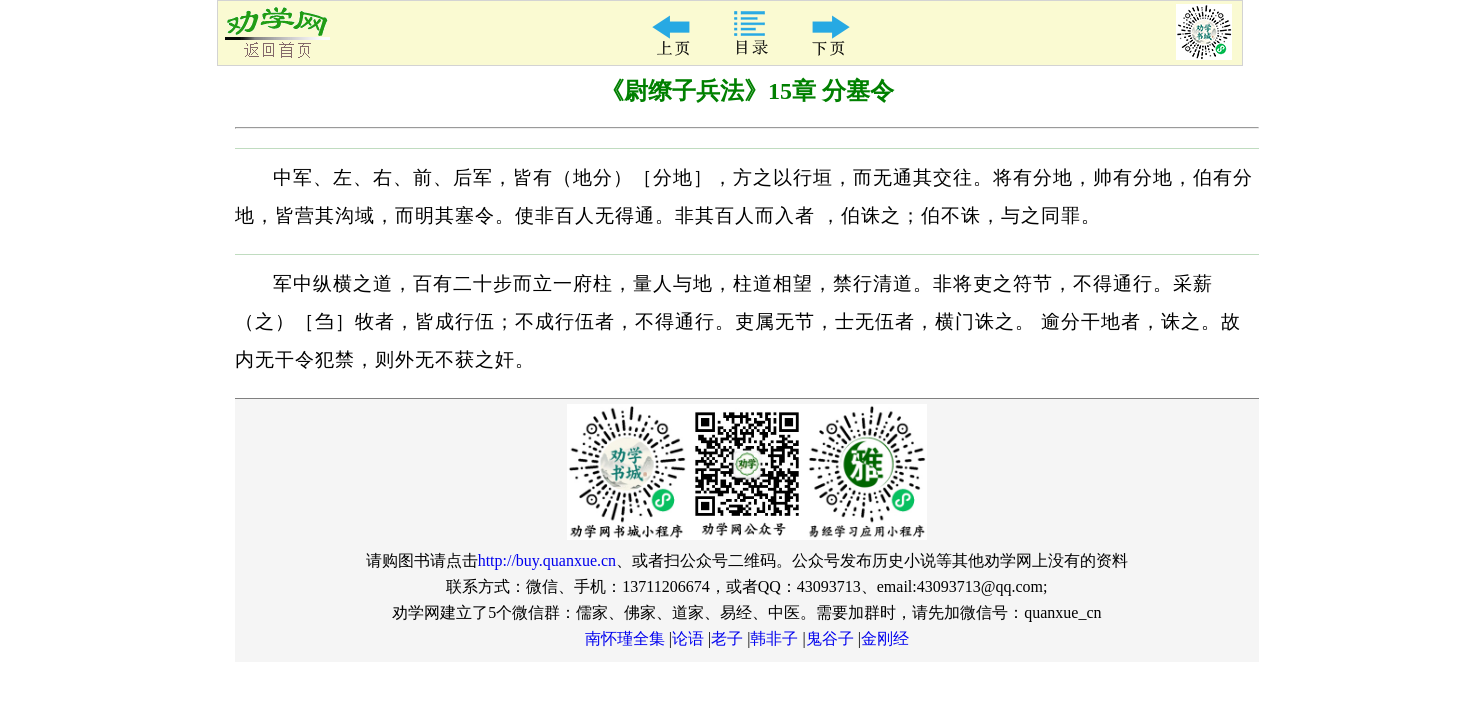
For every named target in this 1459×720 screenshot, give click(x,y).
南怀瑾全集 (625, 638)
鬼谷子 (830, 638)
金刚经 (885, 638)
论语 (688, 638)
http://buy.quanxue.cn (547, 560)
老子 (727, 638)
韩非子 (774, 638)
